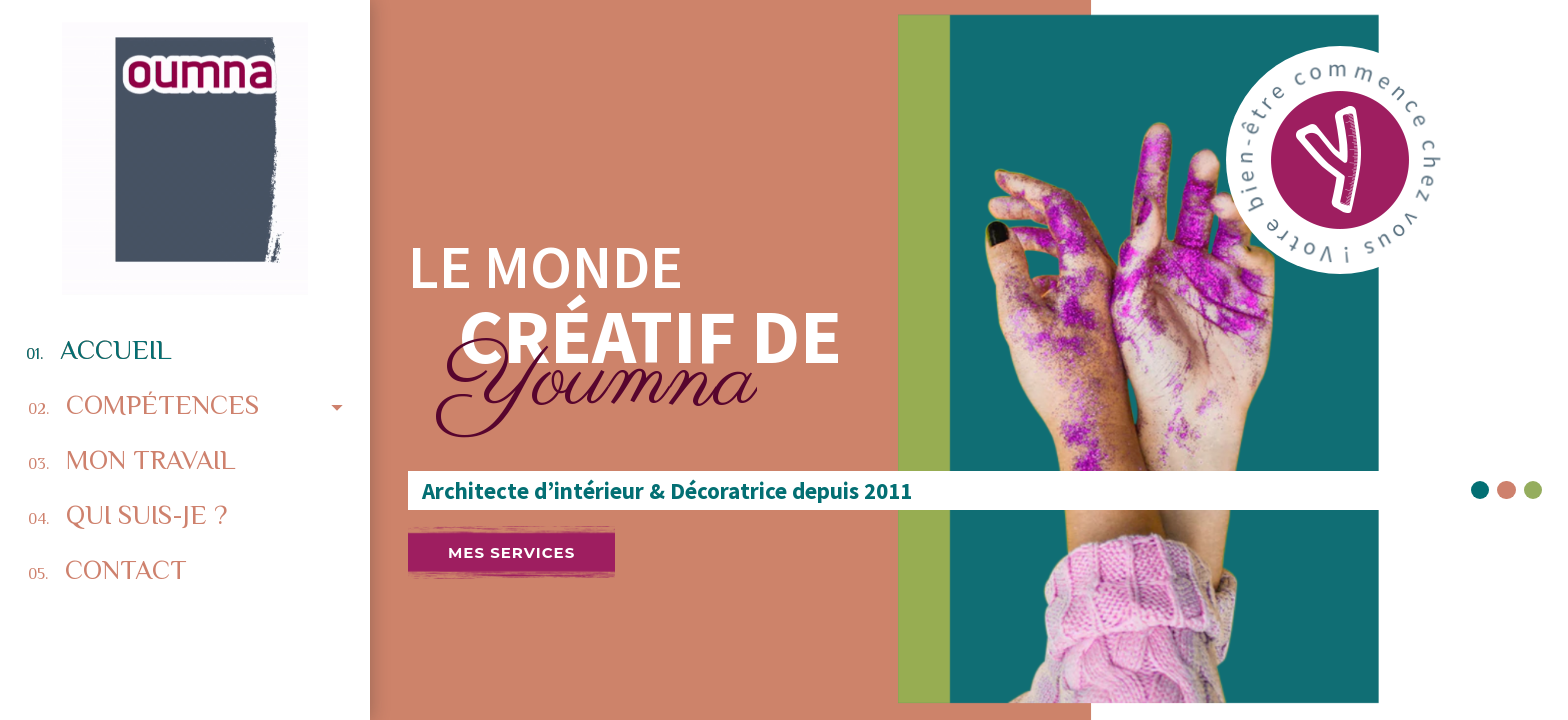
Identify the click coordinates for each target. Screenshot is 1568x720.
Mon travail (131, 460)
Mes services (511, 552)
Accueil (98, 350)
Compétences (190, 404)
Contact (107, 570)
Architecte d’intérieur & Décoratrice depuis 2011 (662, 491)
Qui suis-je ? (127, 515)
